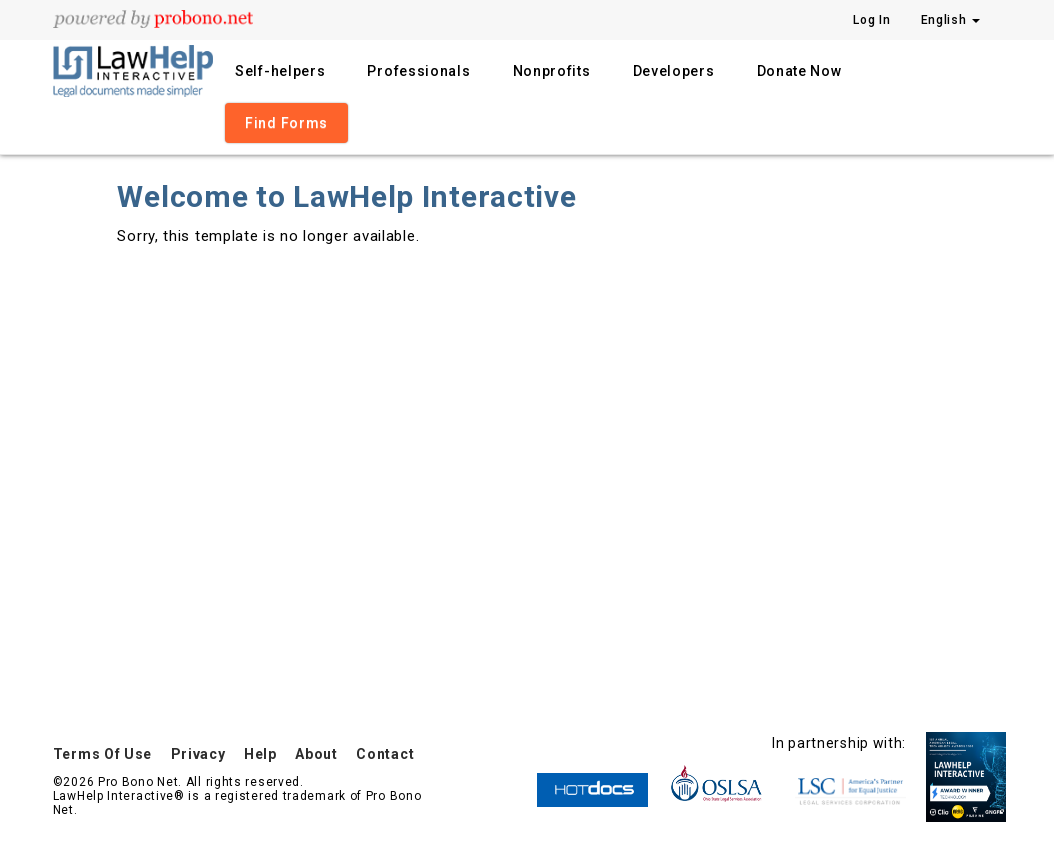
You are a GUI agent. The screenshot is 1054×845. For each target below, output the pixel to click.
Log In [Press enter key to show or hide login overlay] (871, 20)
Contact (385, 754)
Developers (674, 71)
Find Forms (286, 123)
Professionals (418, 71)
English (951, 20)
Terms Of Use (102, 754)
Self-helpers (280, 71)
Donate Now (799, 71)
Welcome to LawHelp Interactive (346, 196)
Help (260, 754)
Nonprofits (552, 71)
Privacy (198, 754)
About (316, 754)
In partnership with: (839, 743)
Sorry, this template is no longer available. (268, 236)
